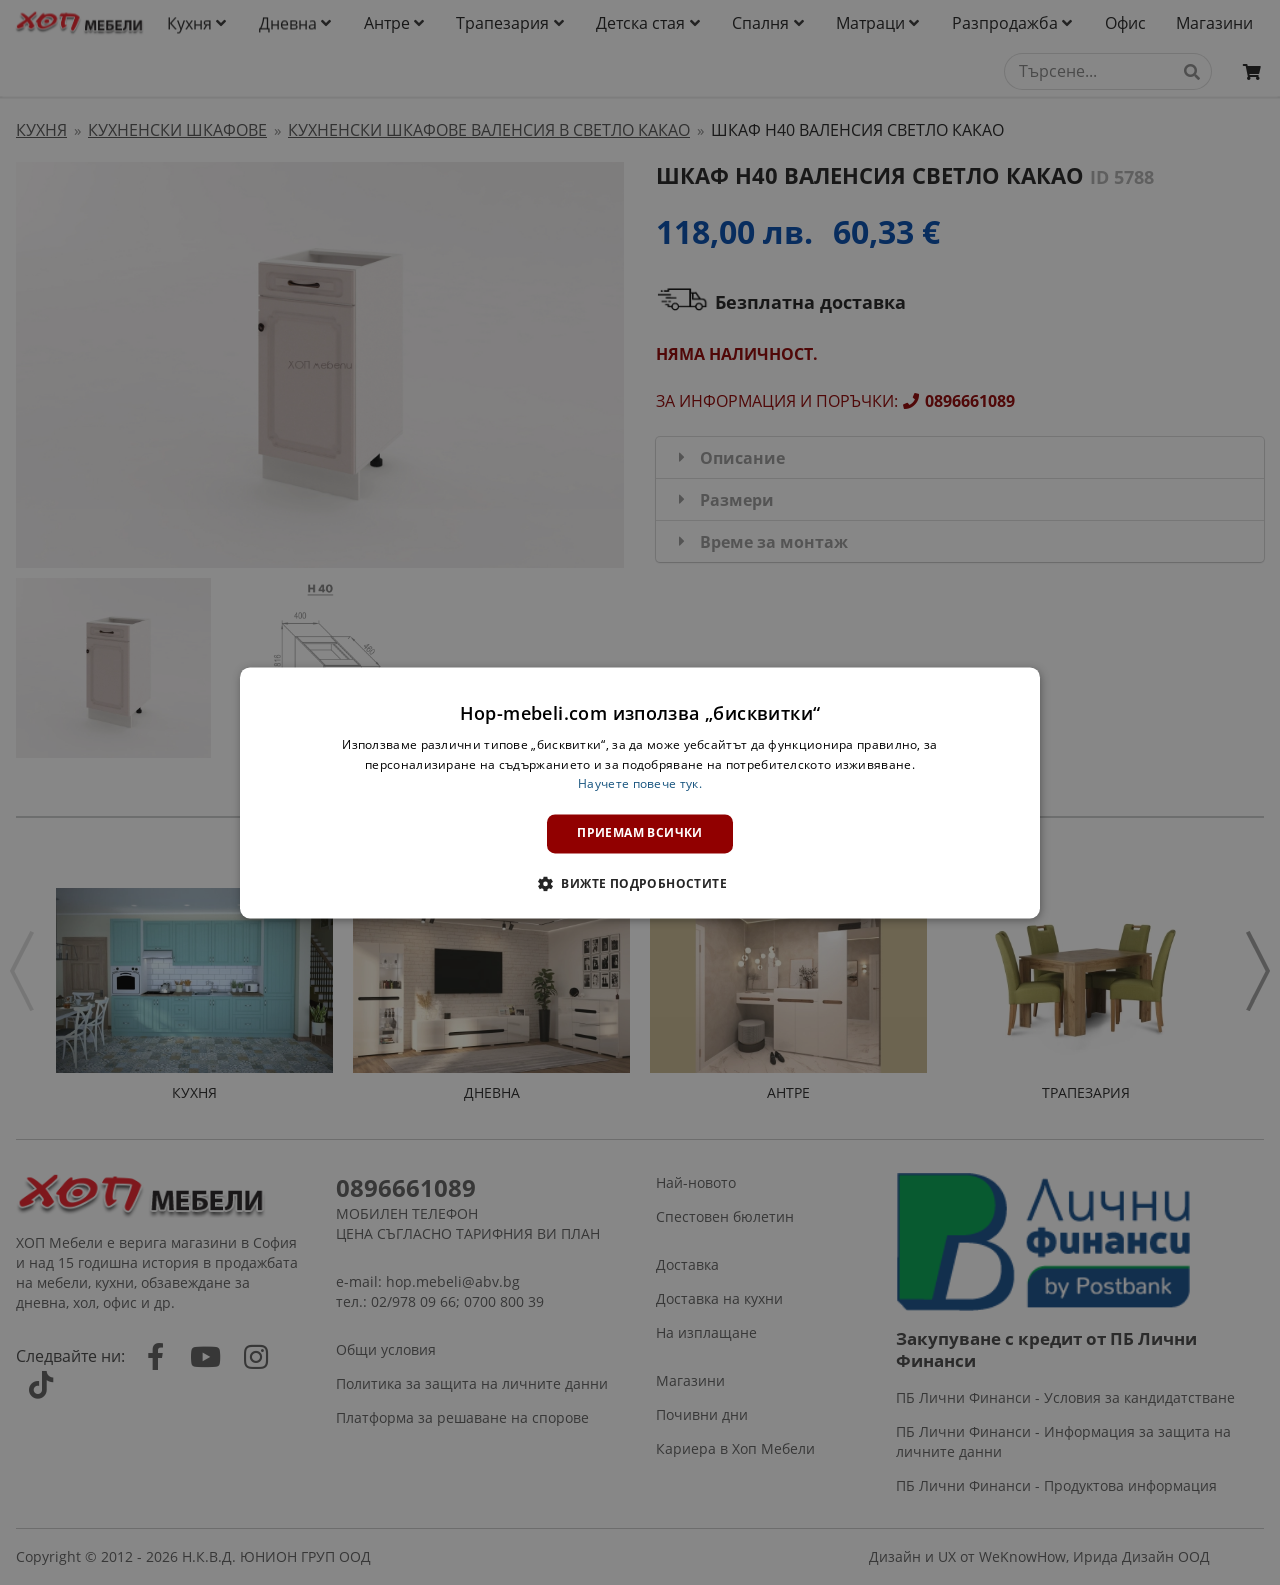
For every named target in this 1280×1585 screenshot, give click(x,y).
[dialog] (640, 792)
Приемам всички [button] (640, 833)
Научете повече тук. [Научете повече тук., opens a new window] (640, 784)
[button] (640, 883)
